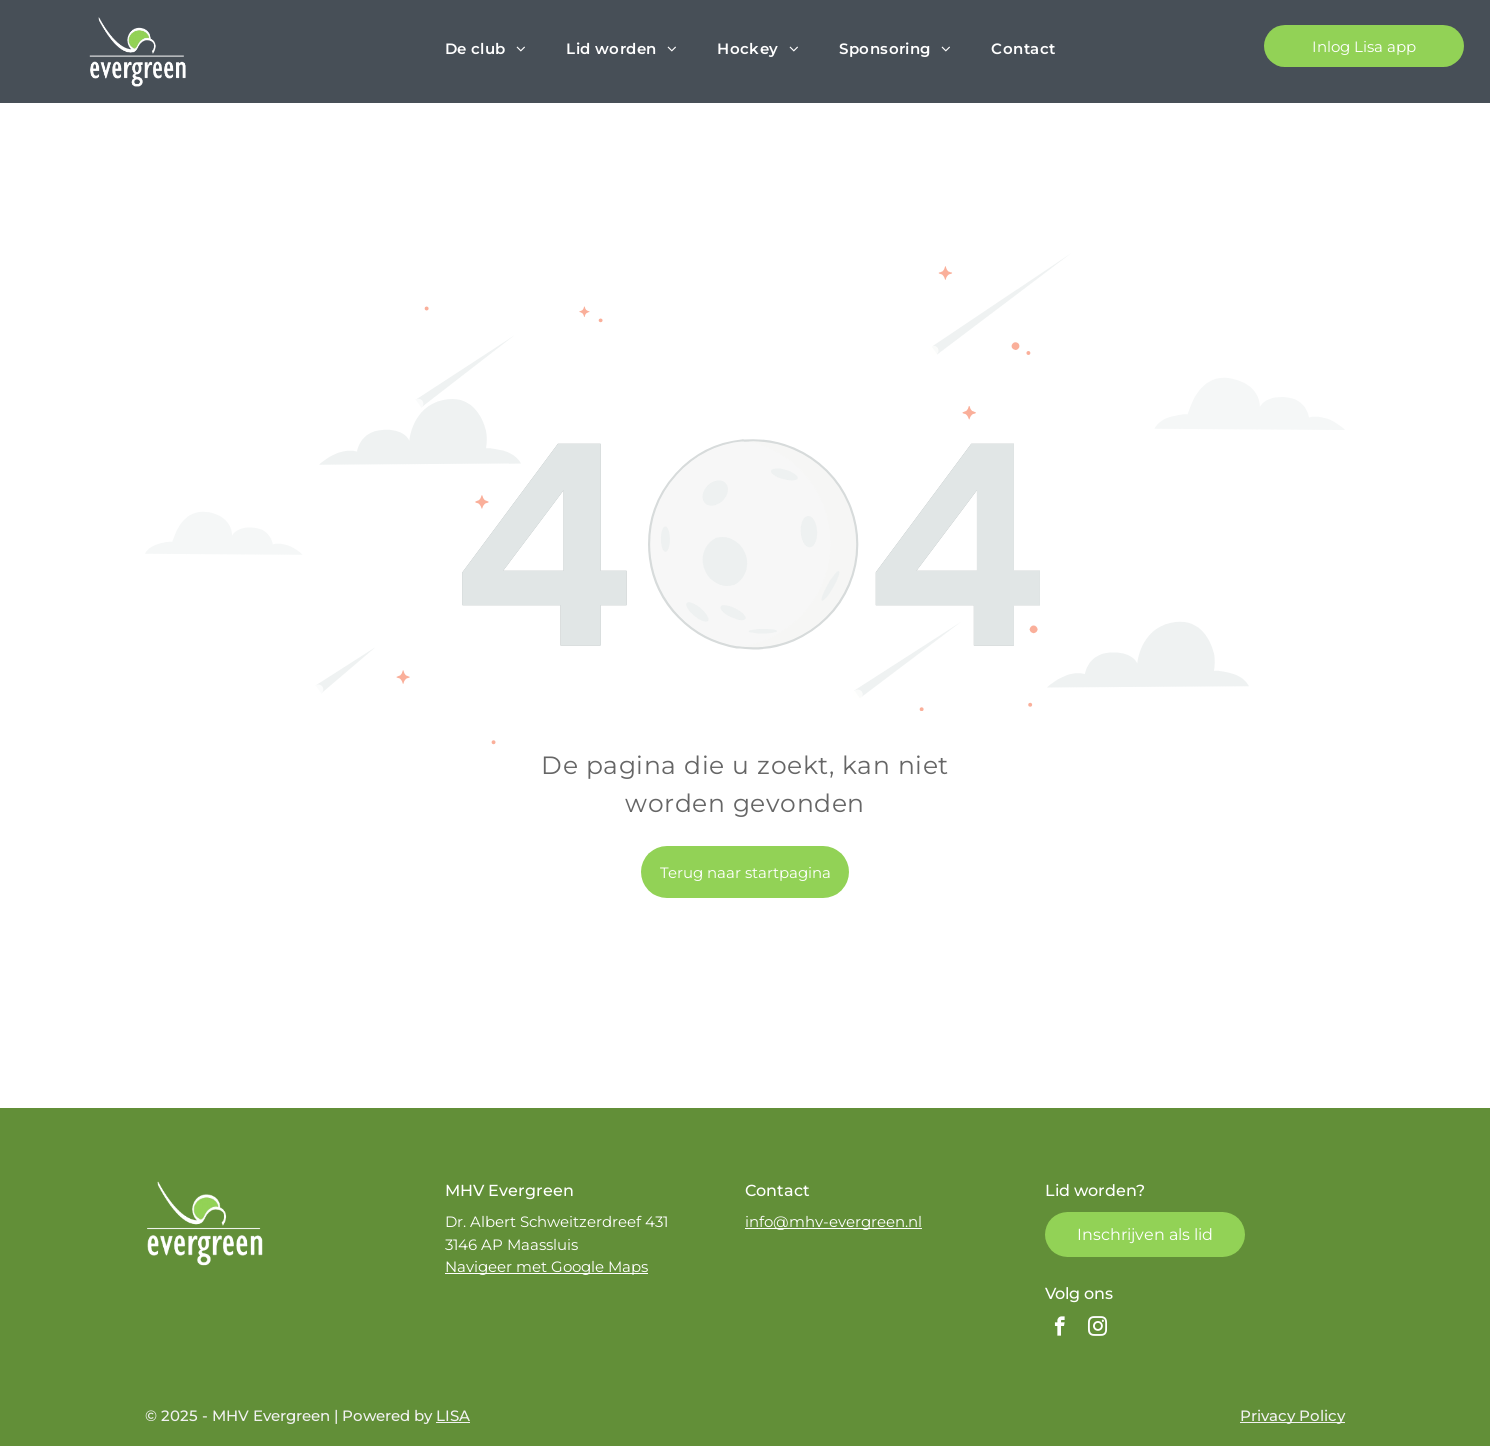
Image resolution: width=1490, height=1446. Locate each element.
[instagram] (1097, 1329)
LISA (453, 1415)
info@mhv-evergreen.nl (833, 1221)
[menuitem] (486, 49)
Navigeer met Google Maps (546, 1266)
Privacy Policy (1292, 1415)
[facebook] (1059, 1329)
